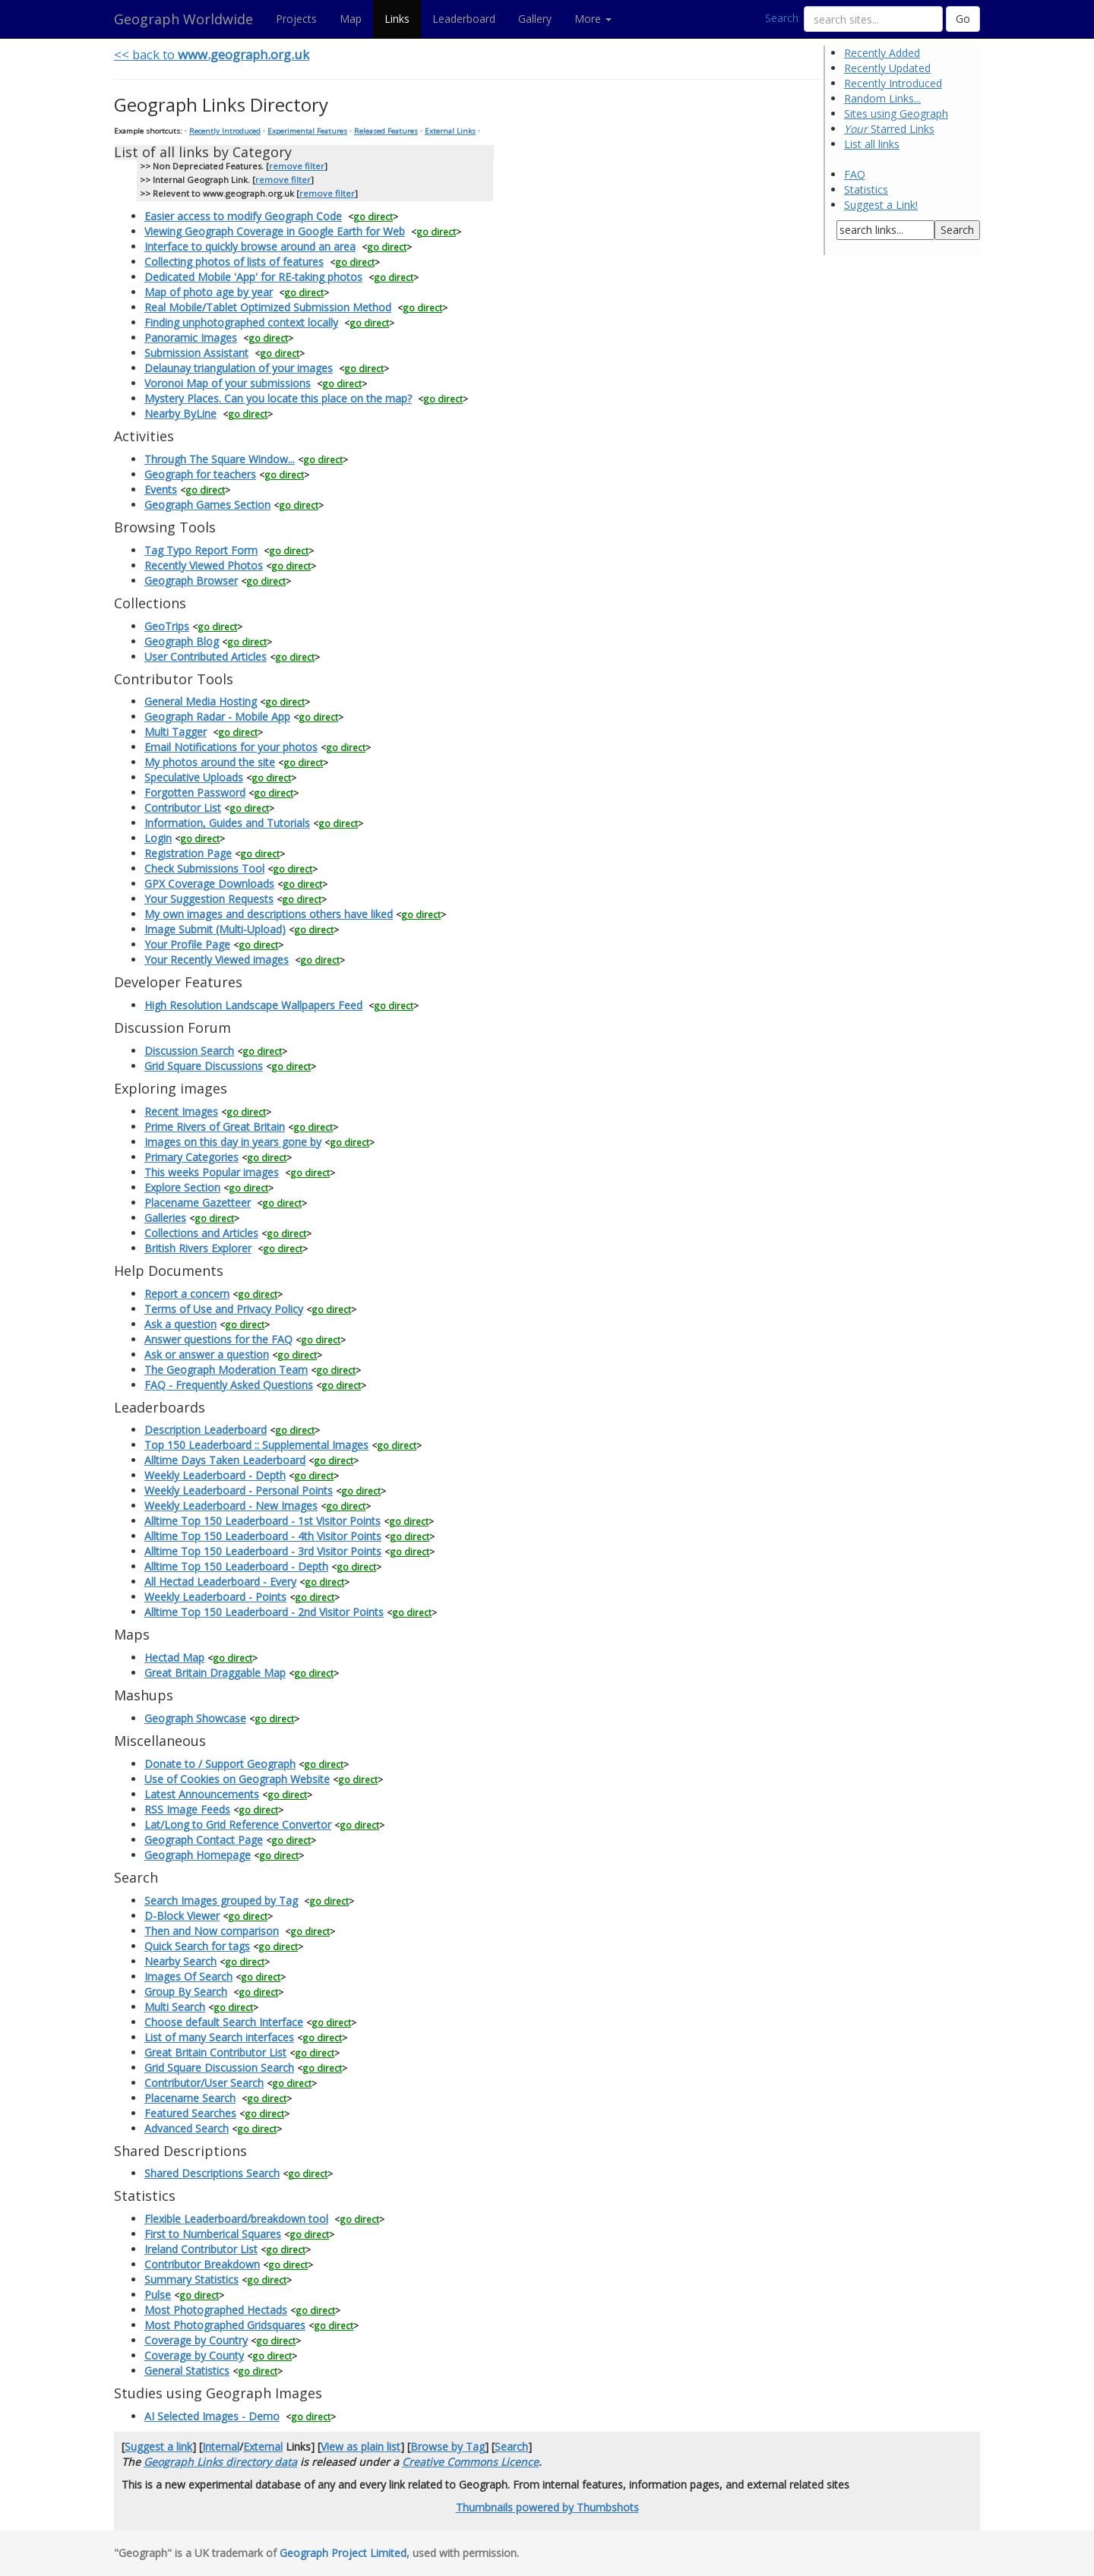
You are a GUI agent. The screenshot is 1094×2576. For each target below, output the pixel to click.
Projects (296, 18)
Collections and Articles (201, 1233)
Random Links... (882, 98)
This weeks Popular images (211, 1172)
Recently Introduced (893, 83)
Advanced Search (186, 2128)
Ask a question (180, 1324)
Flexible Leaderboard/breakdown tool (236, 2218)
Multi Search (174, 2007)
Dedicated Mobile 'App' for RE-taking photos (253, 277)
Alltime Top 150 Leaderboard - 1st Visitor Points (262, 1521)
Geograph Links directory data (220, 2461)
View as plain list (360, 2446)
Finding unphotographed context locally (241, 322)
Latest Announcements (201, 1794)
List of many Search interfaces (219, 2037)
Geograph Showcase (195, 1718)
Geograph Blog (181, 641)
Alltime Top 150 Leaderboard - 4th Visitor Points (262, 1536)
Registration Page (188, 853)
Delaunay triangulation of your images (238, 368)
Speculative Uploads (193, 777)
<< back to (211, 54)
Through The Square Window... (219, 459)
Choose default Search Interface (223, 2022)
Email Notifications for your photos (231, 747)
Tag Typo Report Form (201, 550)
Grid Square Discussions (203, 1066)
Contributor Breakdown (202, 2264)
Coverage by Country (196, 2340)
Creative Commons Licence (470, 2461)
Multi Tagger (175, 731)
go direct (373, 216)
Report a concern (186, 1293)
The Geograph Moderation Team (226, 1369)
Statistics (866, 189)
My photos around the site (209, 762)
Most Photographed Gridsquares (224, 2325)
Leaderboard (463, 18)
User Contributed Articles (205, 656)
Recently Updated (887, 68)
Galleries (165, 1218)
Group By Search (185, 1991)
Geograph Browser (191, 580)
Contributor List (182, 807)
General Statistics (186, 2370)
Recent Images (181, 1111)
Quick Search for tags (197, 1946)
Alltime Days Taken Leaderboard (224, 1460)
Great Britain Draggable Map (215, 1672)
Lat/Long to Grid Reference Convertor (237, 1824)
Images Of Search (188, 1976)
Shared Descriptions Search (212, 2173)
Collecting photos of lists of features (234, 261)
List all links (872, 144)
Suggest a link (158, 2446)
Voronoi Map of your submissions (227, 383)
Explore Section (182, 1187)
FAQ (854, 174)
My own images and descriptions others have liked (268, 914)
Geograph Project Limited (343, 2553)
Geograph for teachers (200, 474)
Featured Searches (190, 2113)
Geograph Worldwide (183, 19)
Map (351, 18)
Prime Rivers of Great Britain (214, 1126)
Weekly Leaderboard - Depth (215, 1475)
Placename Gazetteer (197, 1202)
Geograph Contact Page (203, 1840)
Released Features (386, 131)
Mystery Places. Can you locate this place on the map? (278, 398)
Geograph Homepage (197, 1855)
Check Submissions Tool (204, 868)
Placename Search (190, 2098)
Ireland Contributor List (201, 2249)
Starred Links (889, 129)
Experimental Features (307, 131)
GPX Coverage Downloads (209, 883)
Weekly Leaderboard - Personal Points (238, 1490)
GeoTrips (166, 626)
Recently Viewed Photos (203, 565)
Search (781, 18)
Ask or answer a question (206, 1354)
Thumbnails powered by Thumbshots (547, 2507)
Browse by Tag (447, 2446)
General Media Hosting (200, 701)
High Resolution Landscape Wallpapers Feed (253, 1005)
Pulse (157, 2294)
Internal (220, 2446)
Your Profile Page (187, 944)
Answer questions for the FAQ (218, 1339)
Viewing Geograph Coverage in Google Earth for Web (274, 231)
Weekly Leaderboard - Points (215, 1596)
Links (396, 18)
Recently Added (882, 53)
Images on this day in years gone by (232, 1142)
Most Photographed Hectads (215, 2310)
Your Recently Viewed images (216, 959)
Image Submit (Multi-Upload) (215, 929)
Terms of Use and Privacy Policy (223, 1309)
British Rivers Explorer (197, 1248)
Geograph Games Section (207, 504)
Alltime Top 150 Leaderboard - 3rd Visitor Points (262, 1551)
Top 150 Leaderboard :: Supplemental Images (256, 1445)
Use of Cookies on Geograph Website (237, 1779)
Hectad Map (174, 1657)
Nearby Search (180, 1961)
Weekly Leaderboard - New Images (231, 1505)
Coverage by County (194, 2355)
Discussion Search (189, 1050)
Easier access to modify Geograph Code (243, 216)
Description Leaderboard (205, 1429)
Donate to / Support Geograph (220, 1764)
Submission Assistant (196, 353)
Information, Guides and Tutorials (227, 823)
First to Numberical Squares (212, 2234)
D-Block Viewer (182, 1915)
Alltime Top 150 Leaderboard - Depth (236, 1566)
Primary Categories (191, 1157)
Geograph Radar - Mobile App (217, 716)
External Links (450, 131)
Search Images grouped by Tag (221, 1900)
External (263, 2446)
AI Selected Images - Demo (212, 2416)
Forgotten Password (194, 792)
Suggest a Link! (881, 204)
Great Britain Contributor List (215, 2052)
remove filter (296, 166)
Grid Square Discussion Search (219, 2067)
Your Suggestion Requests (209, 899)
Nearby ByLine (180, 413)
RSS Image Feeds (187, 1809)
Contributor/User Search (204, 2083)
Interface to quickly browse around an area (250, 246)
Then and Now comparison (211, 1931)
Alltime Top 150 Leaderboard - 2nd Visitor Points (264, 1612)
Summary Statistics (191, 2279)
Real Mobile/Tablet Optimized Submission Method (267, 307)
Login (158, 838)
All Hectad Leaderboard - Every (220, 1581)
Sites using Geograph (896, 113)
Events (160, 489)
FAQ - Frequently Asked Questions (228, 1385)
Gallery (535, 18)
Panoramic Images (190, 337)
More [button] (593, 18)
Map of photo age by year (208, 292)
